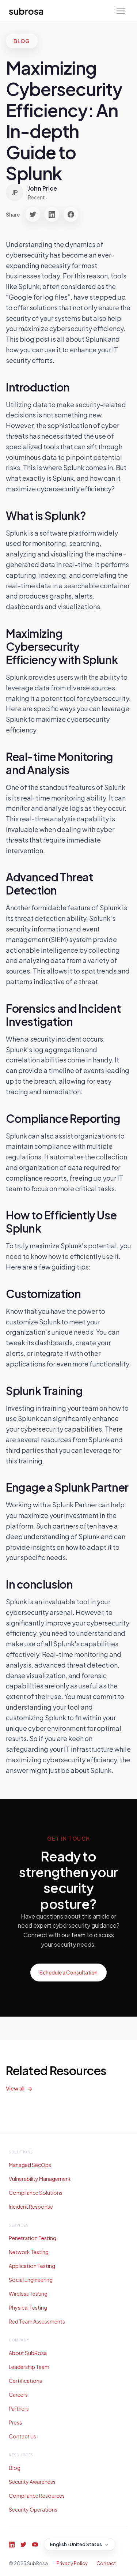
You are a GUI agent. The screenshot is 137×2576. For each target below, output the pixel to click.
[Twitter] (23, 2544)
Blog (14, 2467)
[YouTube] (35, 2544)
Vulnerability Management (40, 2178)
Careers (18, 2394)
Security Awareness (32, 2481)
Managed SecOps (30, 2164)
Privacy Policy (72, 2563)
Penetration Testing (32, 2238)
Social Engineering (31, 2279)
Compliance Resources (37, 2495)
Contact (106, 2563)
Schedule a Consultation (68, 1972)
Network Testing (29, 2252)
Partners (19, 2408)
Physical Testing (28, 2307)
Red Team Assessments (37, 2321)
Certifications (25, 2380)
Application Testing (32, 2265)
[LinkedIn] (12, 2544)
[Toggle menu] (121, 11)
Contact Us (22, 2436)
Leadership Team (29, 2366)
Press (15, 2422)
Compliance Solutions (35, 2192)
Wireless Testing (28, 2293)
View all (15, 2088)
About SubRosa (28, 2353)
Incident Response (31, 2206)
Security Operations (33, 2509)
